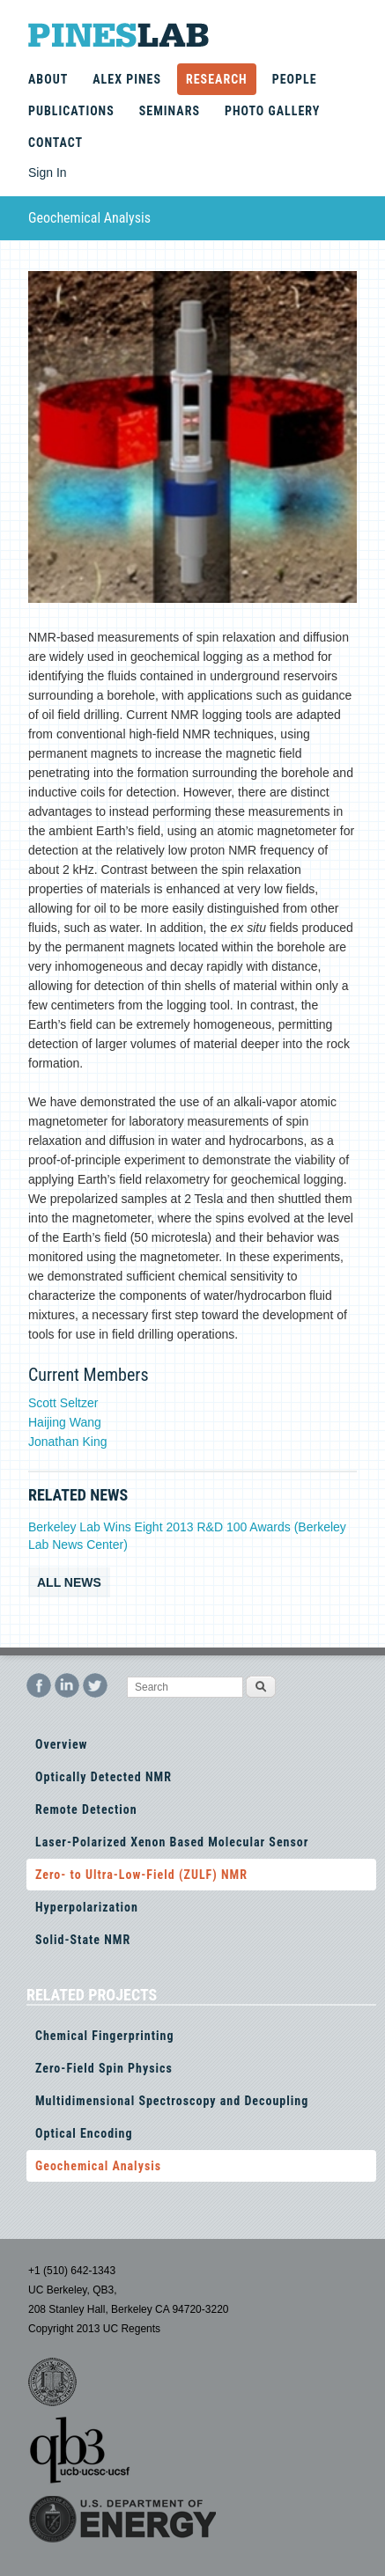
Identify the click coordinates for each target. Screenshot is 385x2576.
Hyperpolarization (86, 1907)
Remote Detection (86, 1809)
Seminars (169, 111)
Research (217, 79)
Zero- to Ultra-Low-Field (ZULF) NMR (141, 1875)
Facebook (38, 1685)
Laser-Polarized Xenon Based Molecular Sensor (171, 1842)
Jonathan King (67, 1442)
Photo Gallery (272, 111)
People (294, 79)
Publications (71, 111)
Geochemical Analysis (98, 2166)
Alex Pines (127, 79)
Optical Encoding (84, 2133)
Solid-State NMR (82, 1940)
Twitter (95, 1685)
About (48, 79)
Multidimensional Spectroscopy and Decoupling (171, 2101)
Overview (61, 1744)
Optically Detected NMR (103, 1777)
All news (69, 1582)
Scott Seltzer (63, 1403)
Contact (55, 143)
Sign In (47, 172)
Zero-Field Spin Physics (104, 2068)
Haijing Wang (64, 1422)
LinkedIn (67, 1685)
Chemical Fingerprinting (104, 2036)
